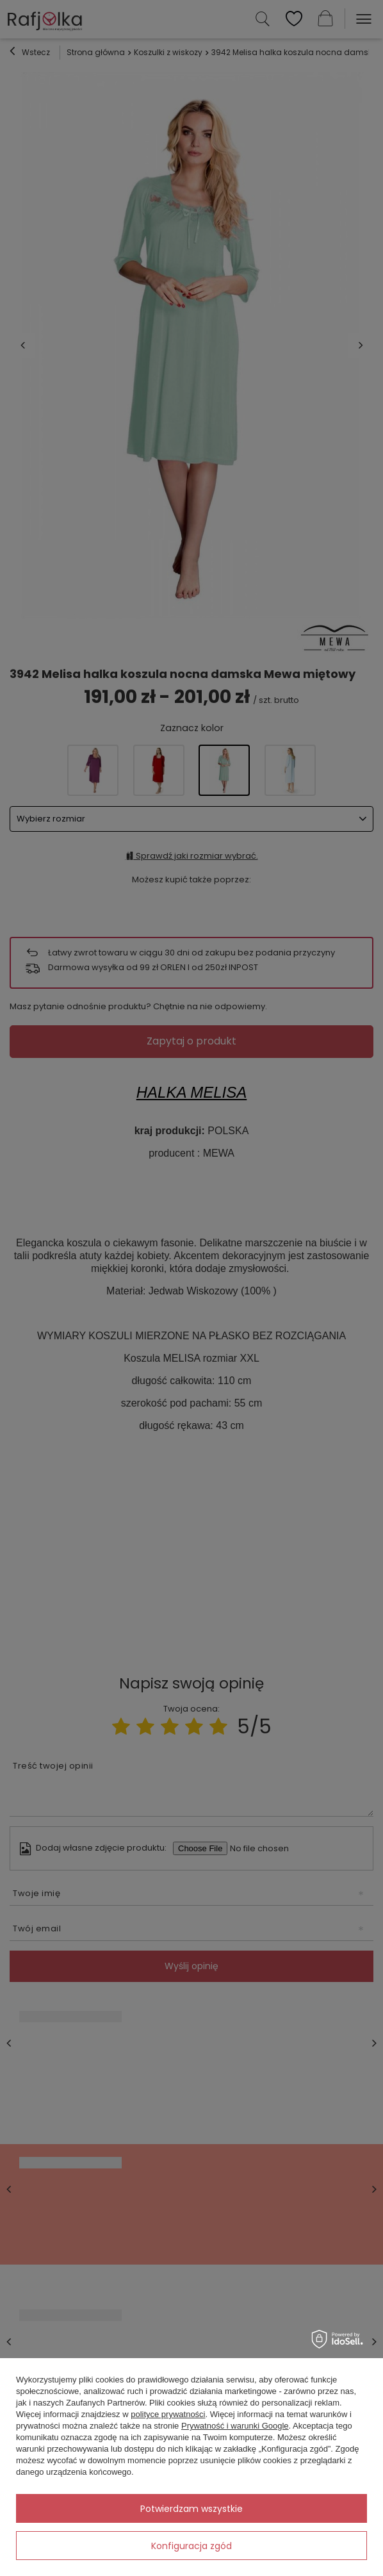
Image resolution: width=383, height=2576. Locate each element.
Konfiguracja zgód (191, 2545)
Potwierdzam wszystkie (191, 2508)
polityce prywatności (168, 2414)
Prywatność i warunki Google (235, 2426)
